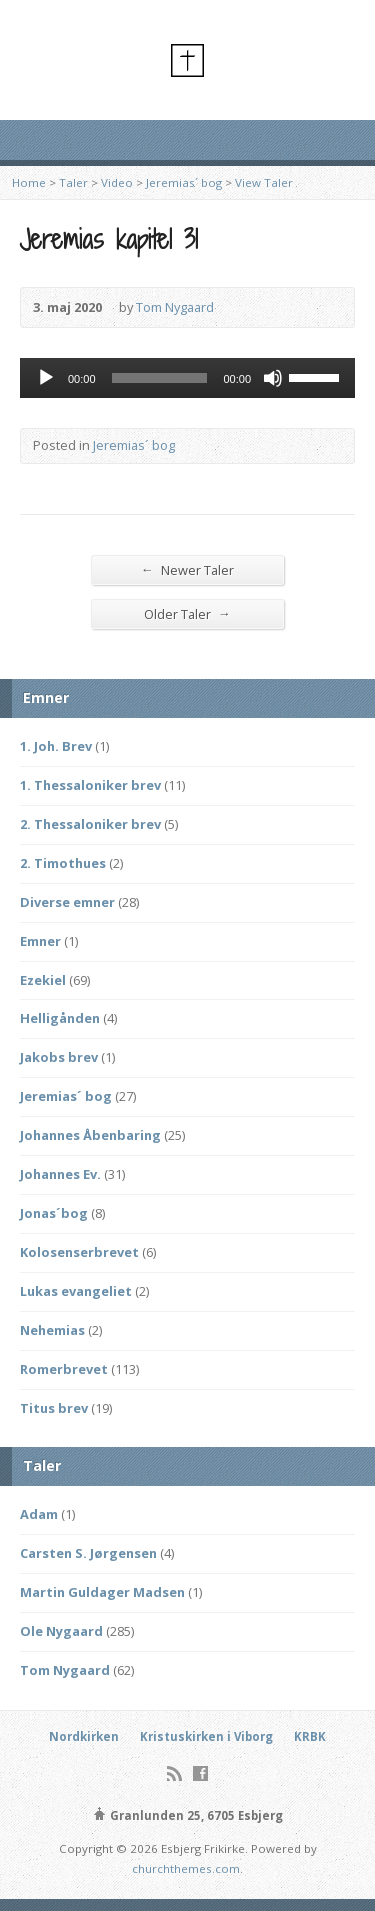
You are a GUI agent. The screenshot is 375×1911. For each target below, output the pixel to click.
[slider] (160, 378)
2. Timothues (63, 863)
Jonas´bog (54, 1213)
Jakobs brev (59, 1057)
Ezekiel (43, 980)
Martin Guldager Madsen (102, 1592)
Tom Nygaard (175, 307)
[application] (187, 378)
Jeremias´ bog (184, 182)
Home (29, 182)
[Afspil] (46, 378)
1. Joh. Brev (56, 746)
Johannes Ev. (60, 1174)
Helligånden (60, 1018)
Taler (73, 182)
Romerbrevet (64, 1369)
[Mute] (273, 378)
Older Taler (187, 613)
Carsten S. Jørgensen (88, 1553)
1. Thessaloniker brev (90, 785)
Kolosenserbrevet (79, 1252)
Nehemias (52, 1330)
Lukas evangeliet (76, 1291)
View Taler (264, 182)
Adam (39, 1514)
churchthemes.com (186, 1868)
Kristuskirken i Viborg (206, 1736)
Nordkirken (84, 1736)
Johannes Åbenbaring (90, 1135)
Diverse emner (67, 902)
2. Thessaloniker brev (90, 824)
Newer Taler (187, 569)
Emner (40, 941)
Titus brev (54, 1408)
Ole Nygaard (61, 1631)
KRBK (310, 1736)
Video (117, 182)
